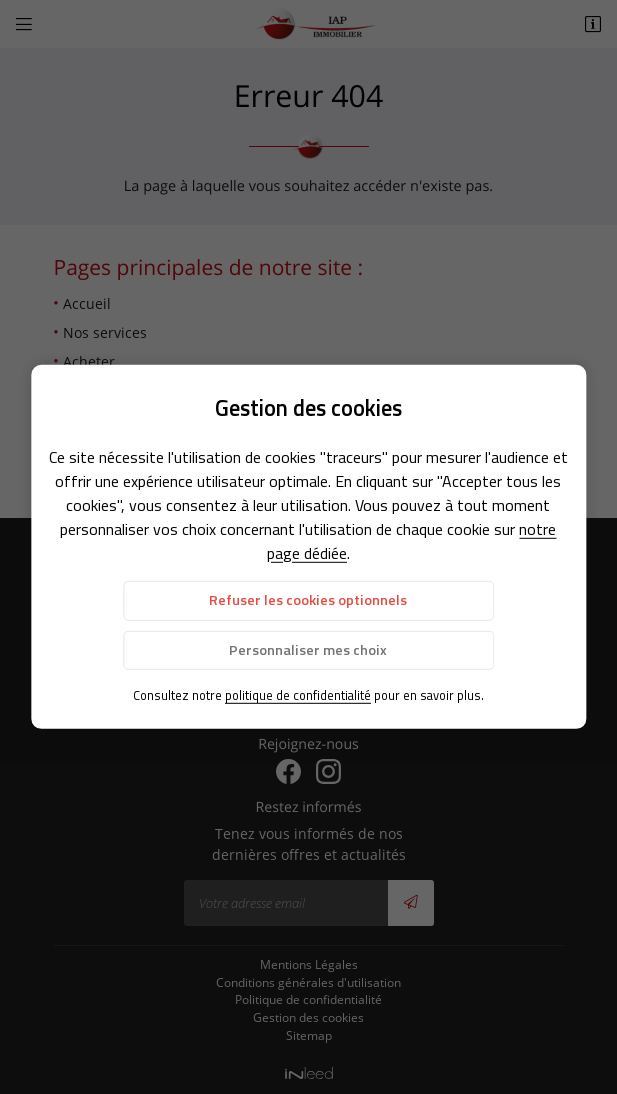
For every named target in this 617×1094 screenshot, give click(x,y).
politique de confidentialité (298, 695)
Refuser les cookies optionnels (308, 600)
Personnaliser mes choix (308, 649)
